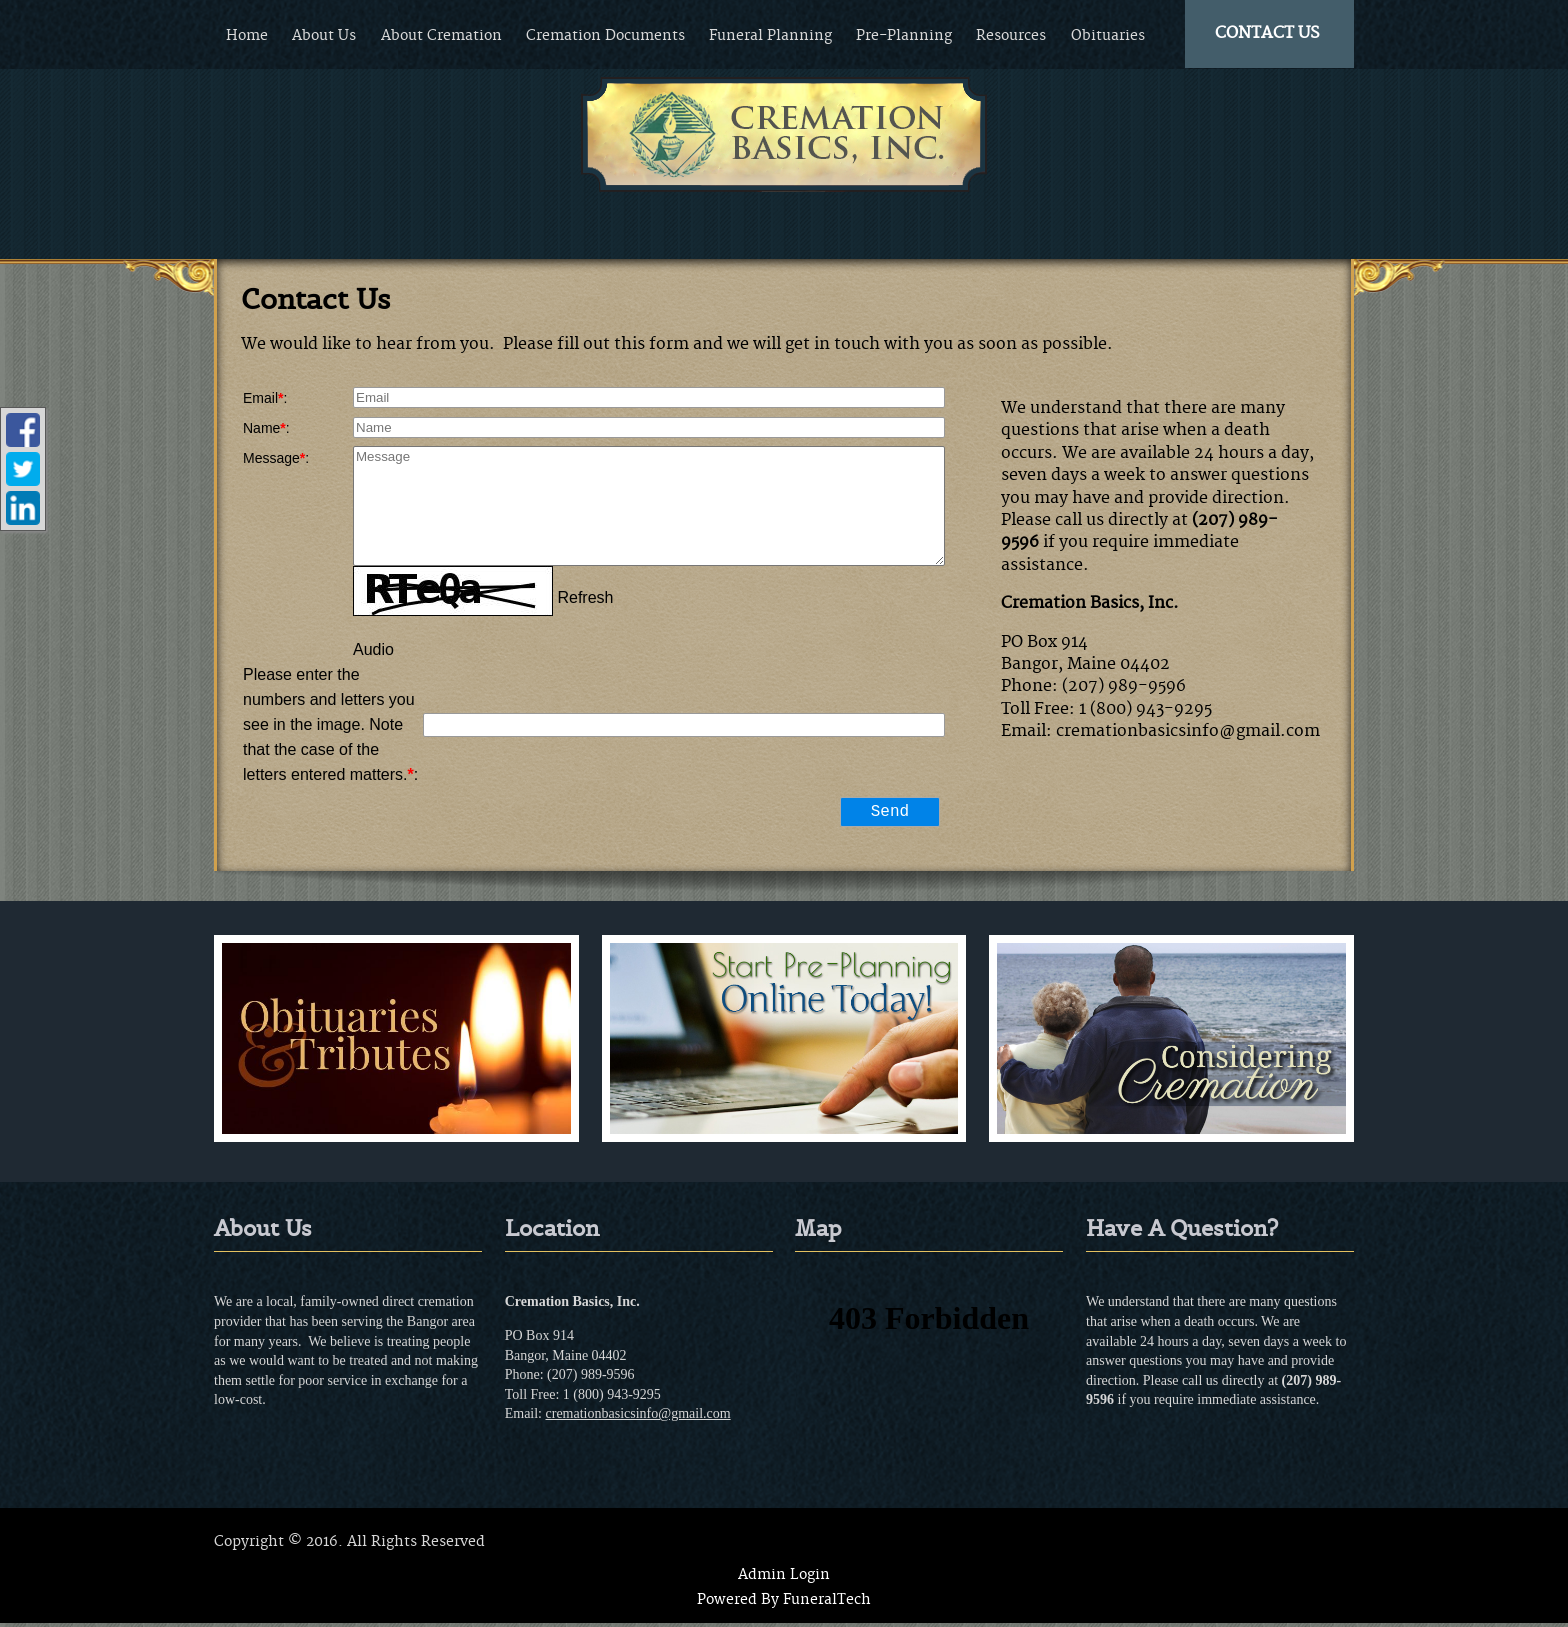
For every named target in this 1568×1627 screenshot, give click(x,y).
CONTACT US (1267, 33)
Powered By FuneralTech (784, 1604)
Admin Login (784, 1579)
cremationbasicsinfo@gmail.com (638, 1417)
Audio (373, 649)
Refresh (585, 597)
